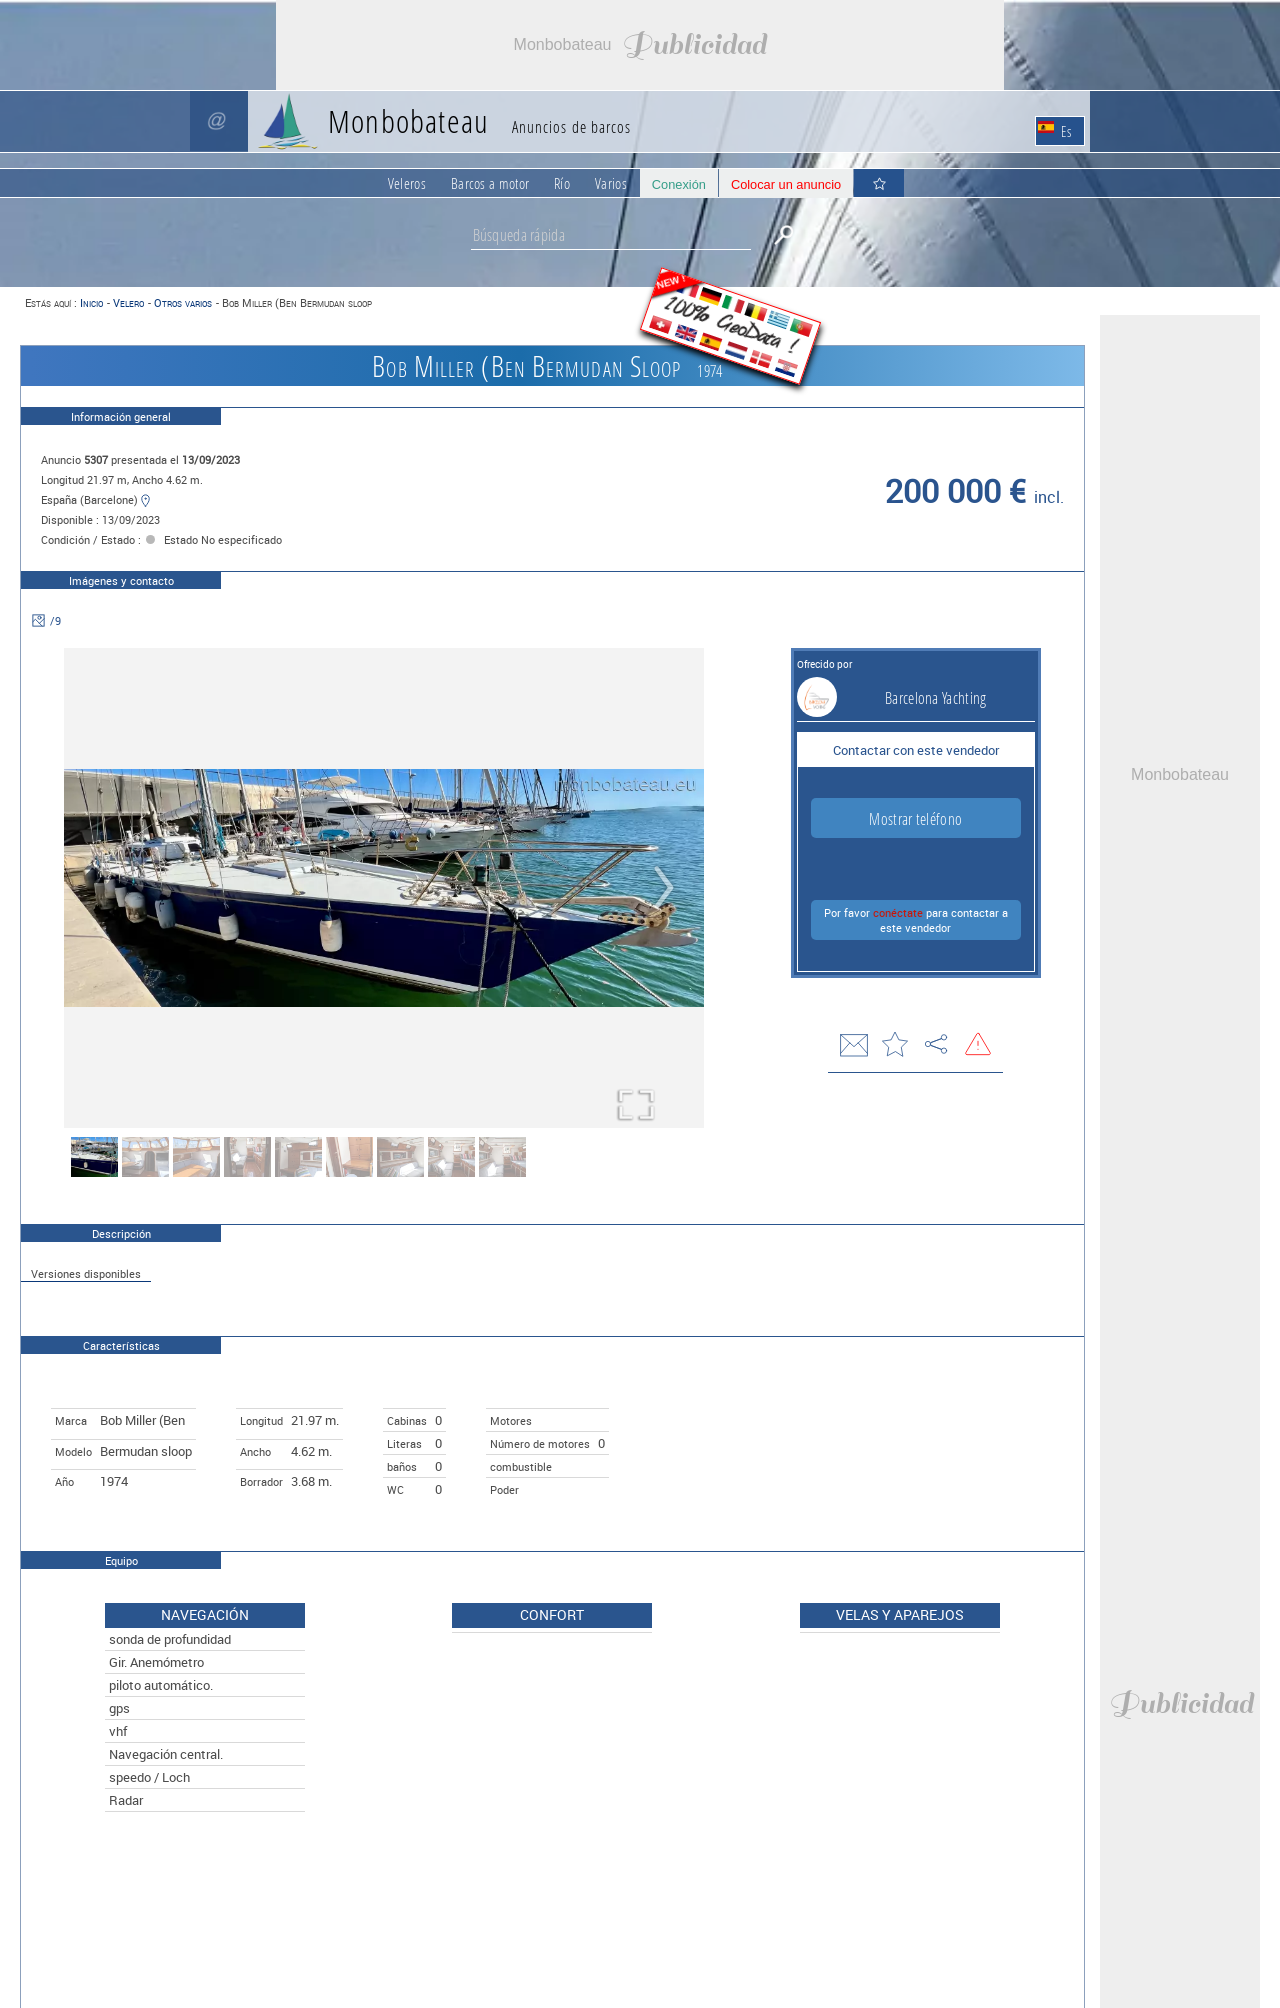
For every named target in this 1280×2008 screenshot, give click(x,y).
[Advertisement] (640, 45)
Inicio (91, 302)
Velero (128, 302)
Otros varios (183, 302)
